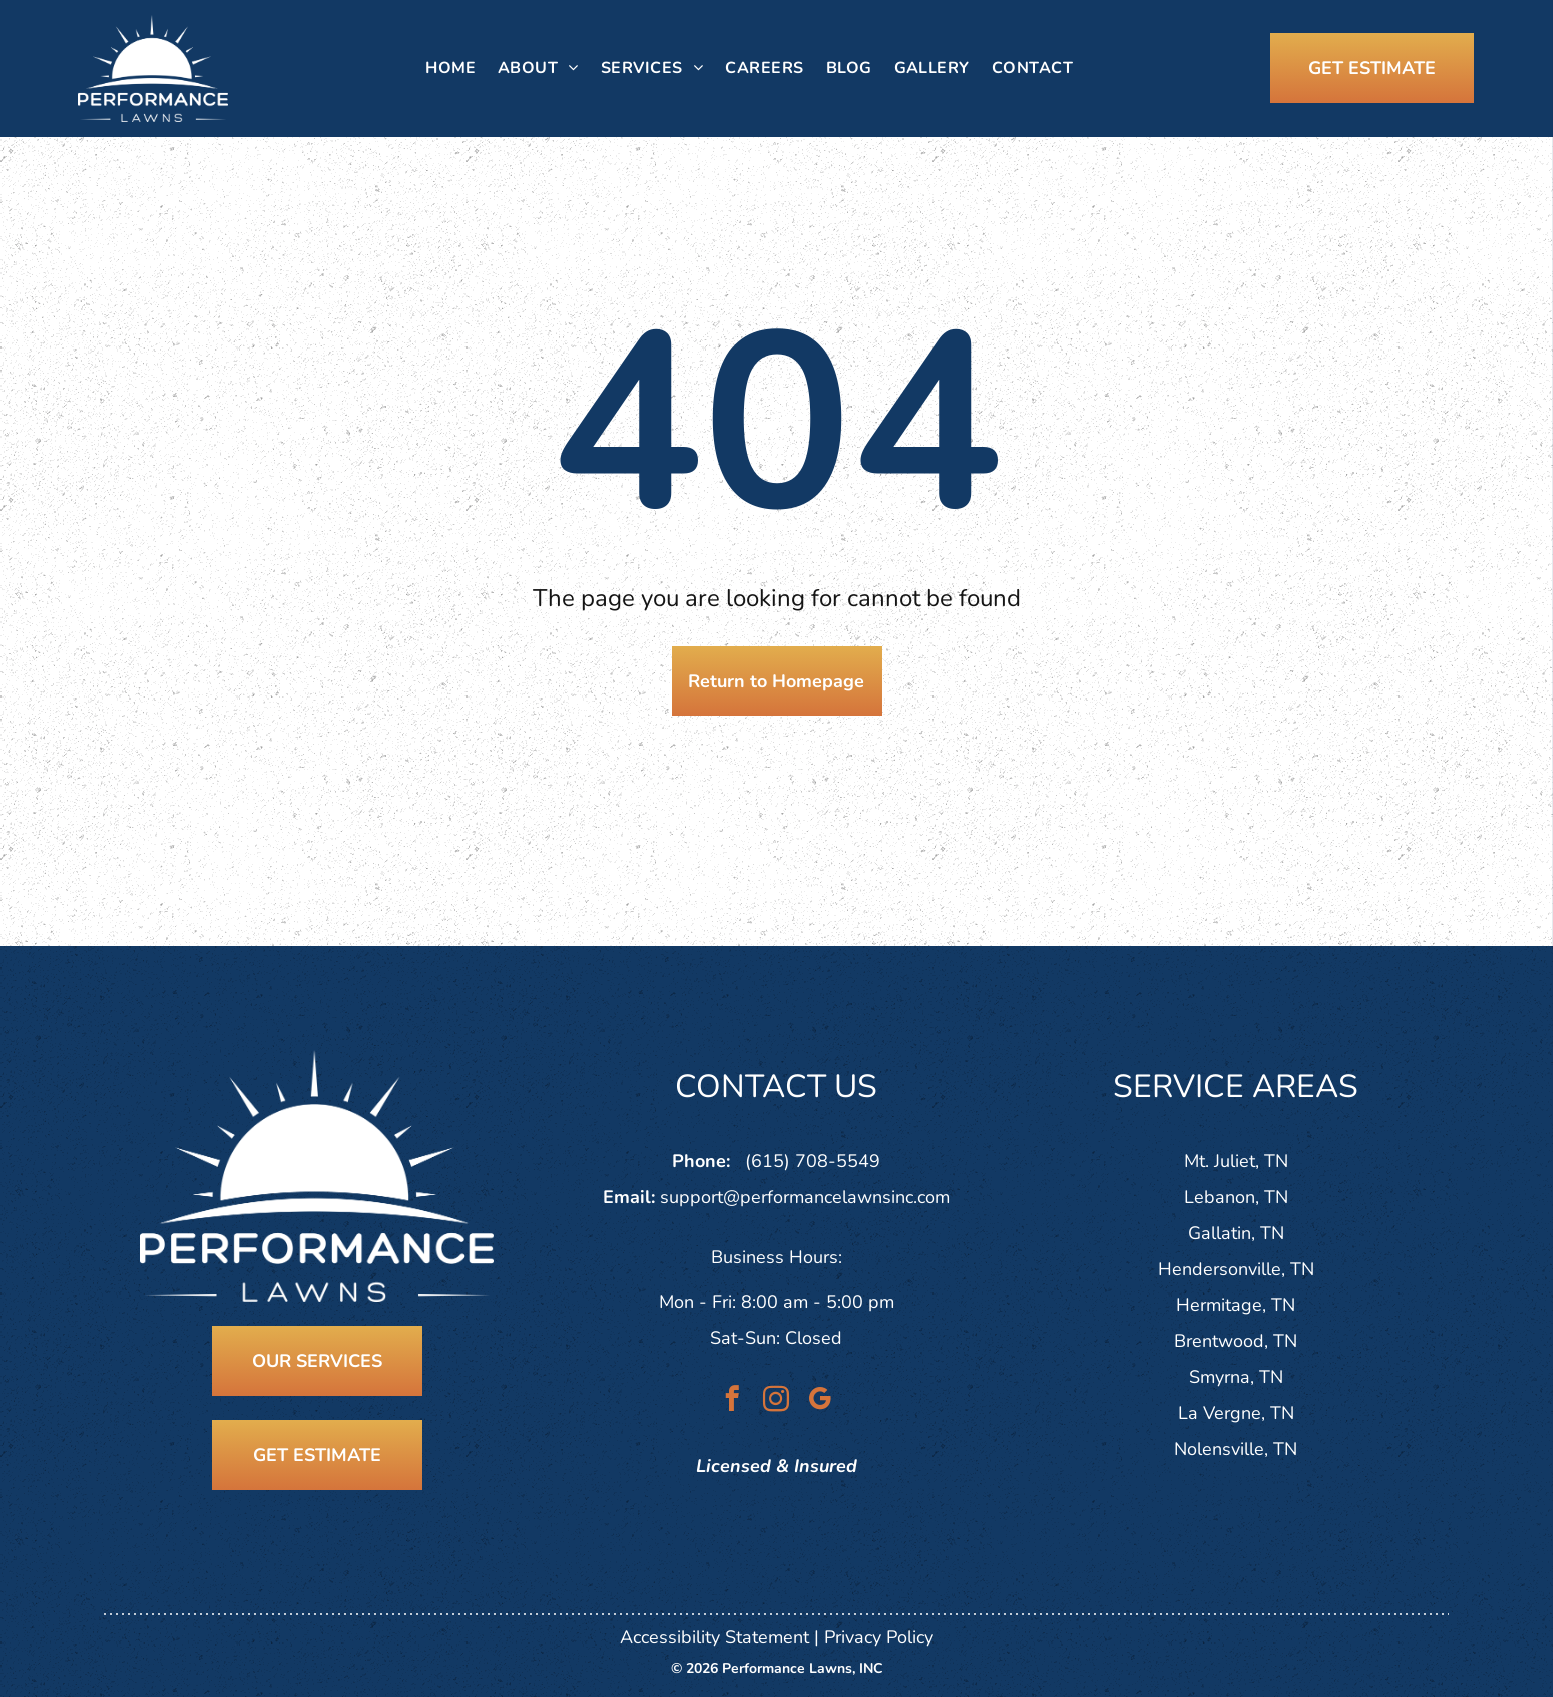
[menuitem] (450, 68)
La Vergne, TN (1236, 1413)
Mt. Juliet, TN (1236, 1161)
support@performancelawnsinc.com (805, 1197)
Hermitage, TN (1235, 1305)
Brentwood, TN (1235, 1341)
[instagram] (776, 1402)
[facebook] (732, 1402)
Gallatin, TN (1236, 1233)
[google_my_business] (820, 1402)
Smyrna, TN (1236, 1377)
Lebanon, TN (1236, 1197)
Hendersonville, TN (1236, 1269)
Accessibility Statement (714, 1637)
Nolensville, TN (1235, 1449)
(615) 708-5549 (812, 1161)
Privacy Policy (878, 1637)
